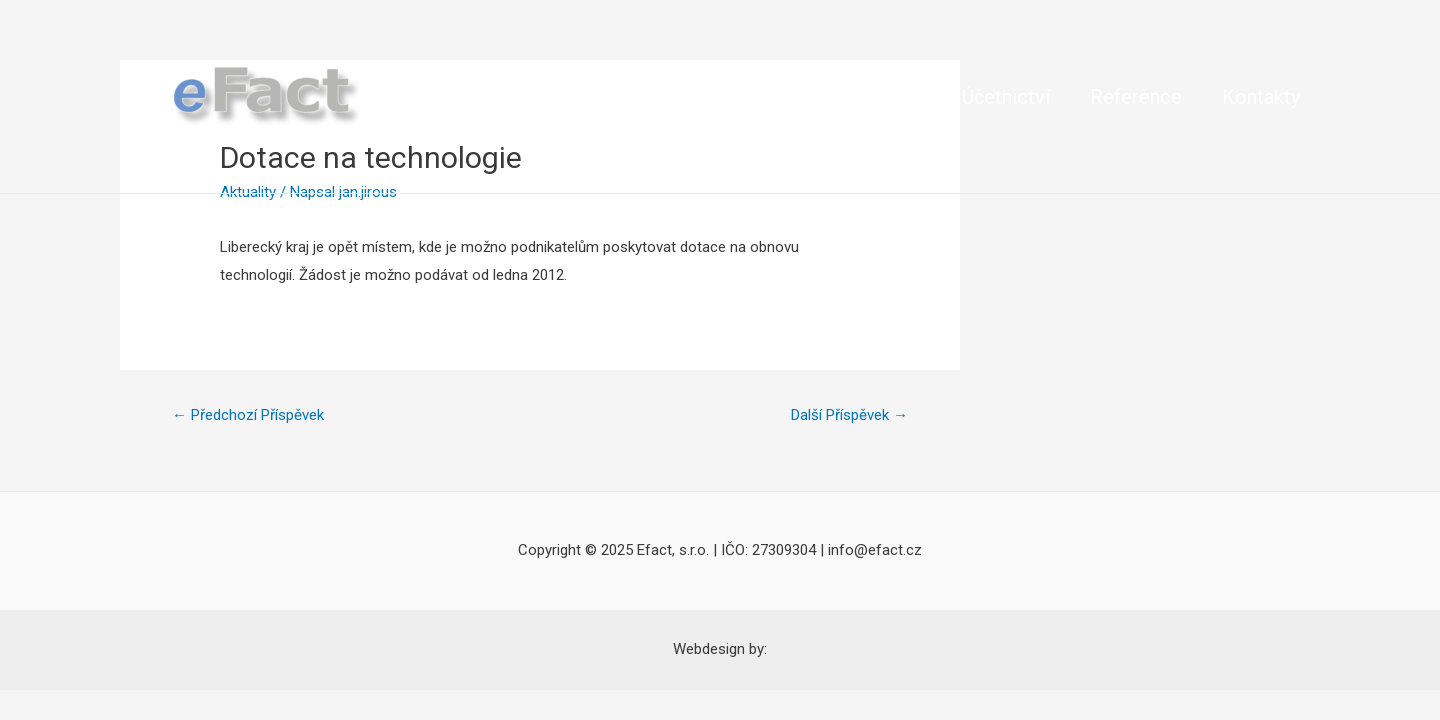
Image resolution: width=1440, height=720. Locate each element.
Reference (1136, 97)
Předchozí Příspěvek (248, 415)
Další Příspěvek (849, 415)
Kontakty (1261, 97)
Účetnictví (1006, 97)
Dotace (584, 97)
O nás (488, 97)
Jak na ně (697, 97)
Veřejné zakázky (850, 97)
